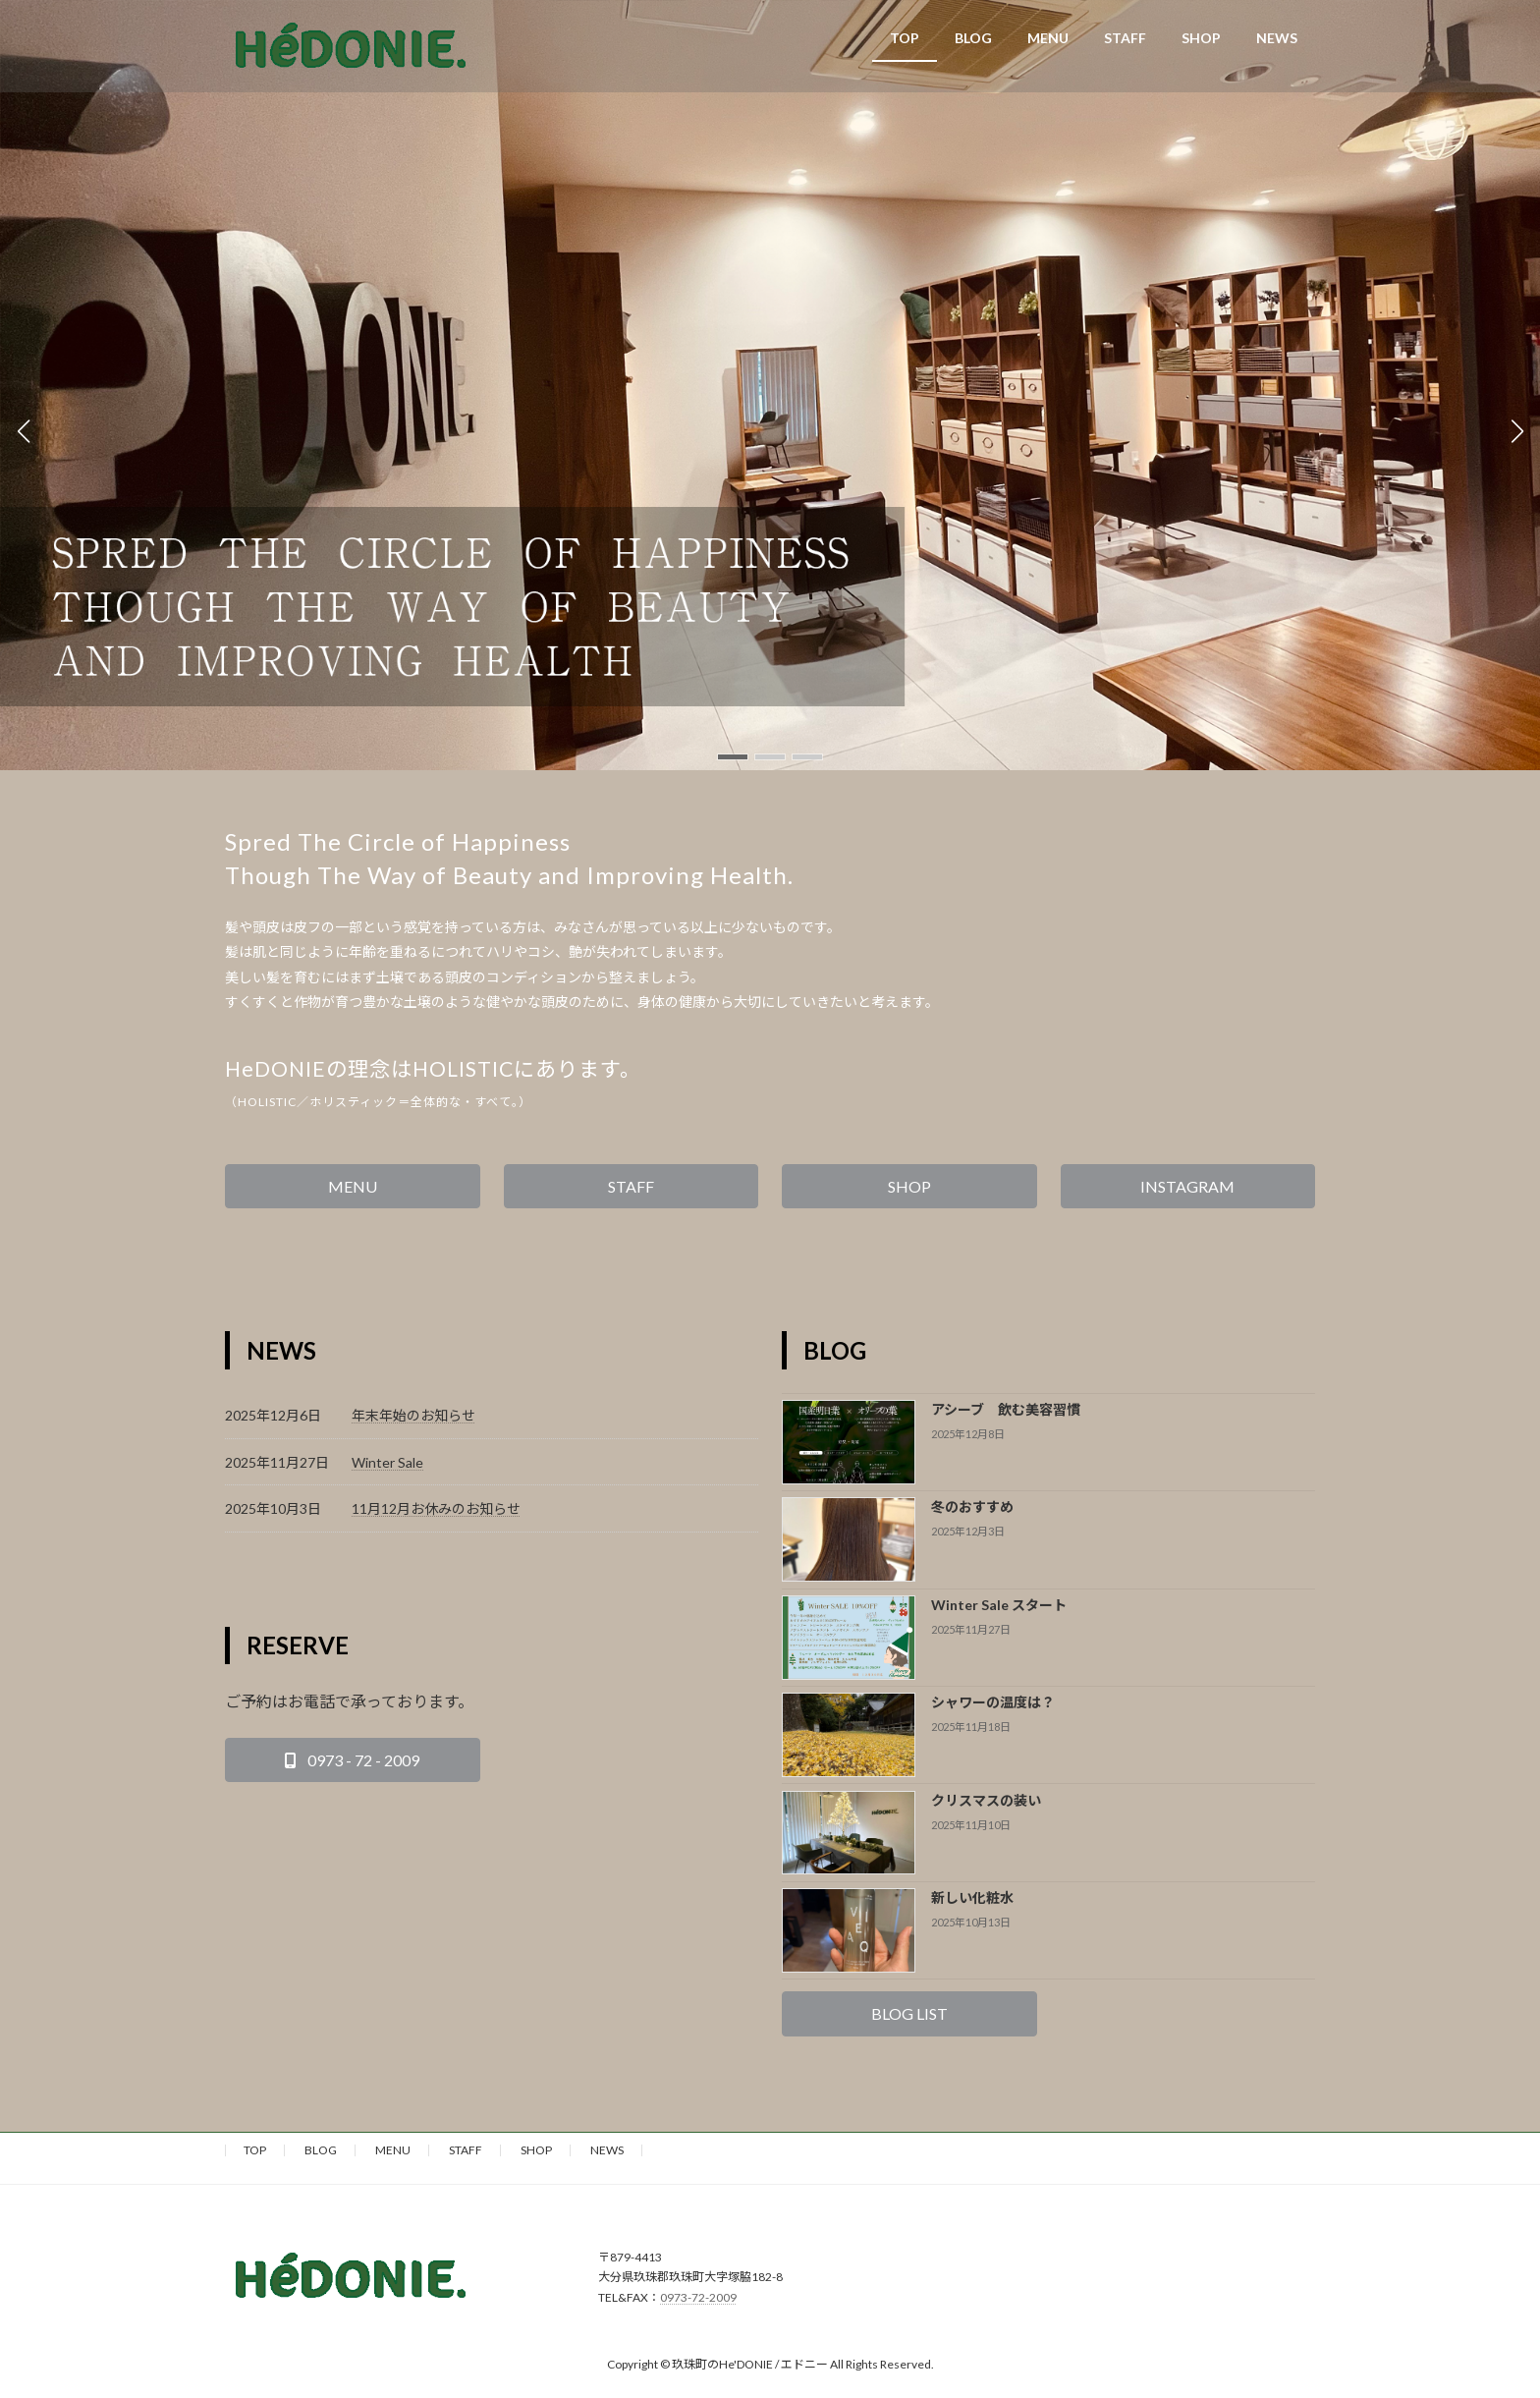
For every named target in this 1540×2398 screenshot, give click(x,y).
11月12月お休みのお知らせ (436, 1508)
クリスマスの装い (986, 1800)
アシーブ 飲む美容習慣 (1005, 1409)
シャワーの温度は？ (993, 1702)
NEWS (607, 2150)
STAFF (465, 2150)
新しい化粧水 (972, 1897)
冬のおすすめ (972, 1506)
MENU (393, 2150)
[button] (732, 756)
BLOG (320, 2150)
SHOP (536, 2150)
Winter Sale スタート (999, 1604)
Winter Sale (387, 1462)
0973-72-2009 (698, 2296)
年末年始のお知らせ (413, 1415)
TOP (255, 2150)
